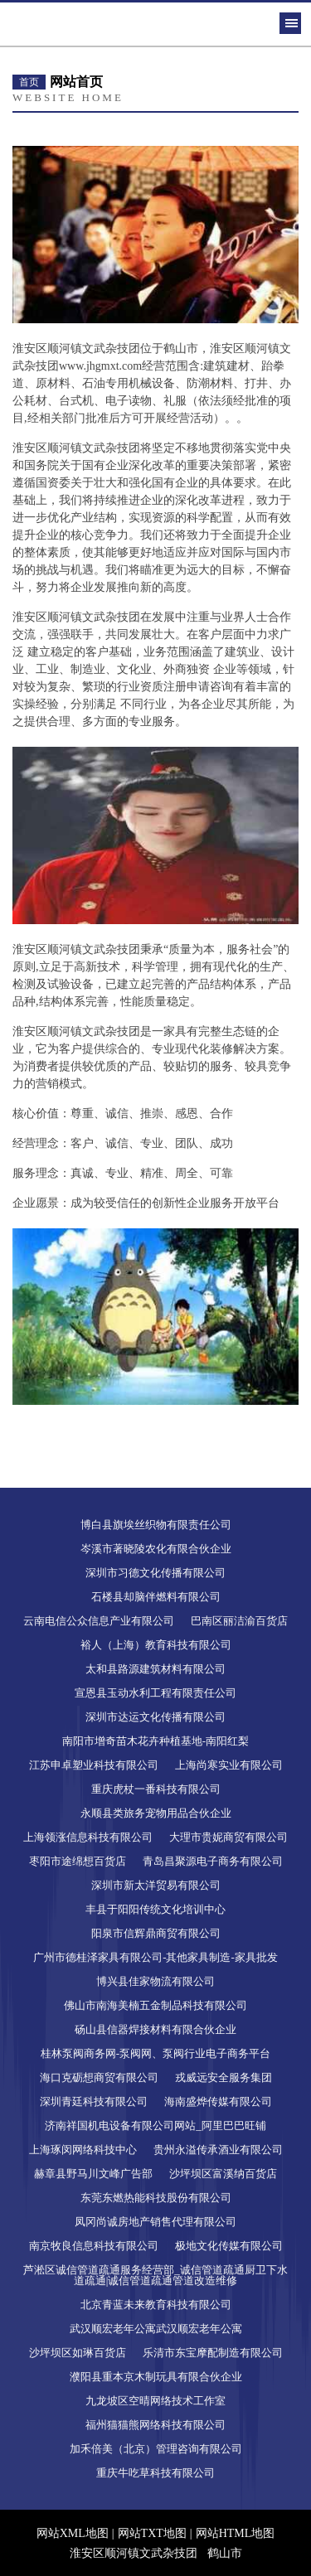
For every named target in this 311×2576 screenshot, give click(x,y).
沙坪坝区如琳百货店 (77, 2352)
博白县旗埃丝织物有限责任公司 (155, 1524)
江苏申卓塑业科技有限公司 (93, 1765)
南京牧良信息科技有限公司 (93, 2245)
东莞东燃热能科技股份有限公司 (155, 2197)
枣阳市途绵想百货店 (77, 1861)
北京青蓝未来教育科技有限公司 (155, 2304)
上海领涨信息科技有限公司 (88, 1837)
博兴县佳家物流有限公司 (155, 1981)
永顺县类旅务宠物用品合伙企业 (155, 1813)
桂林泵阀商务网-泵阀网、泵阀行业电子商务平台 (155, 2053)
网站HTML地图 (235, 2533)
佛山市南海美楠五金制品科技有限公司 (155, 2005)
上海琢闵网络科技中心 (83, 2149)
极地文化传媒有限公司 (229, 2245)
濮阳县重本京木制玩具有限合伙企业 (156, 2376)
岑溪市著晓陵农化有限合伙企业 (155, 1548)
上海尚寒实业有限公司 (229, 1765)
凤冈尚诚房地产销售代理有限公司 (155, 2221)
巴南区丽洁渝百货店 (239, 1620)
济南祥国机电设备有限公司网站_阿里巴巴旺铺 (155, 2125)
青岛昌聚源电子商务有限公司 (213, 1861)
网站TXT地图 (152, 2533)
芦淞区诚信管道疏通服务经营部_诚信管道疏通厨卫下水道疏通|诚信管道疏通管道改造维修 (155, 2275)
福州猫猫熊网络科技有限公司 (155, 2424)
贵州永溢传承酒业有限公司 (218, 2149)
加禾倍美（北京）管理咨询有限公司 (156, 2448)
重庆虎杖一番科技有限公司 (156, 1789)
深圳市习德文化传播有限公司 (155, 1572)
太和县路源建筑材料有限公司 (155, 1668)
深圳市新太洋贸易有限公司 (156, 1885)
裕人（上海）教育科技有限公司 (155, 1644)
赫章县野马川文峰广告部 (93, 2173)
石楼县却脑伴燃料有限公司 (156, 1596)
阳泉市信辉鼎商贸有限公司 (156, 1933)
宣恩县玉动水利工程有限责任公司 (155, 1692)
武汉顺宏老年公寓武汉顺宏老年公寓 (156, 2328)
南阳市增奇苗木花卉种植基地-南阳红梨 (155, 1741)
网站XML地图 (72, 2533)
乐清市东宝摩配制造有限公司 (213, 2352)
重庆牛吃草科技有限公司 (155, 2472)
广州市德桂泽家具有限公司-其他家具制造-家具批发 (155, 1957)
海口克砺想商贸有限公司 (99, 2077)
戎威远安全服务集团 (223, 2077)
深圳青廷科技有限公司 (94, 2101)
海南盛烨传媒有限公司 (218, 2101)
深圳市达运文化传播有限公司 (155, 1717)
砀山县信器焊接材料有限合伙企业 (155, 2029)
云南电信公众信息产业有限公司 (98, 1620)
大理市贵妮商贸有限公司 (228, 1837)
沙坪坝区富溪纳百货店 (223, 2173)
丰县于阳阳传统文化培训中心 (155, 1909)
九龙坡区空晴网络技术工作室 (155, 2400)
